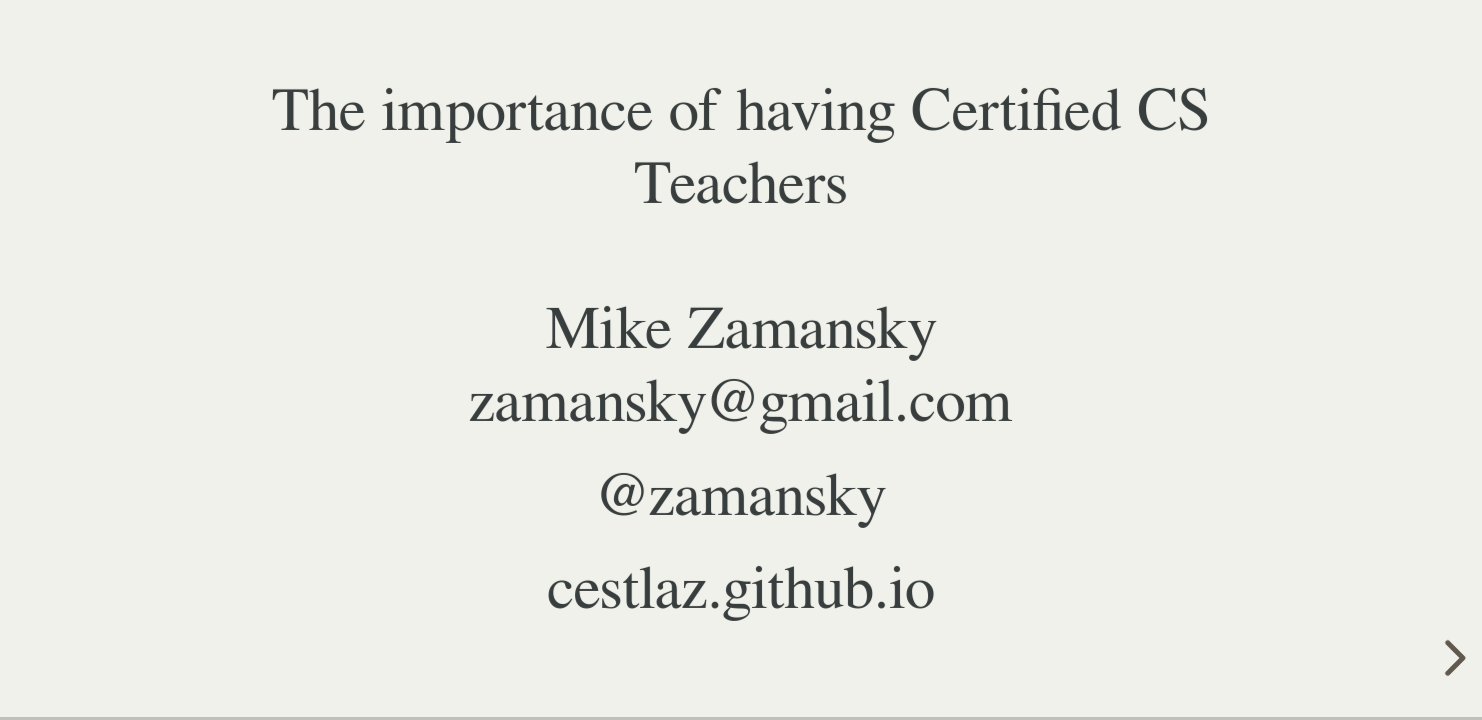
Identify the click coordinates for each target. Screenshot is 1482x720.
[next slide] (1452, 658)
